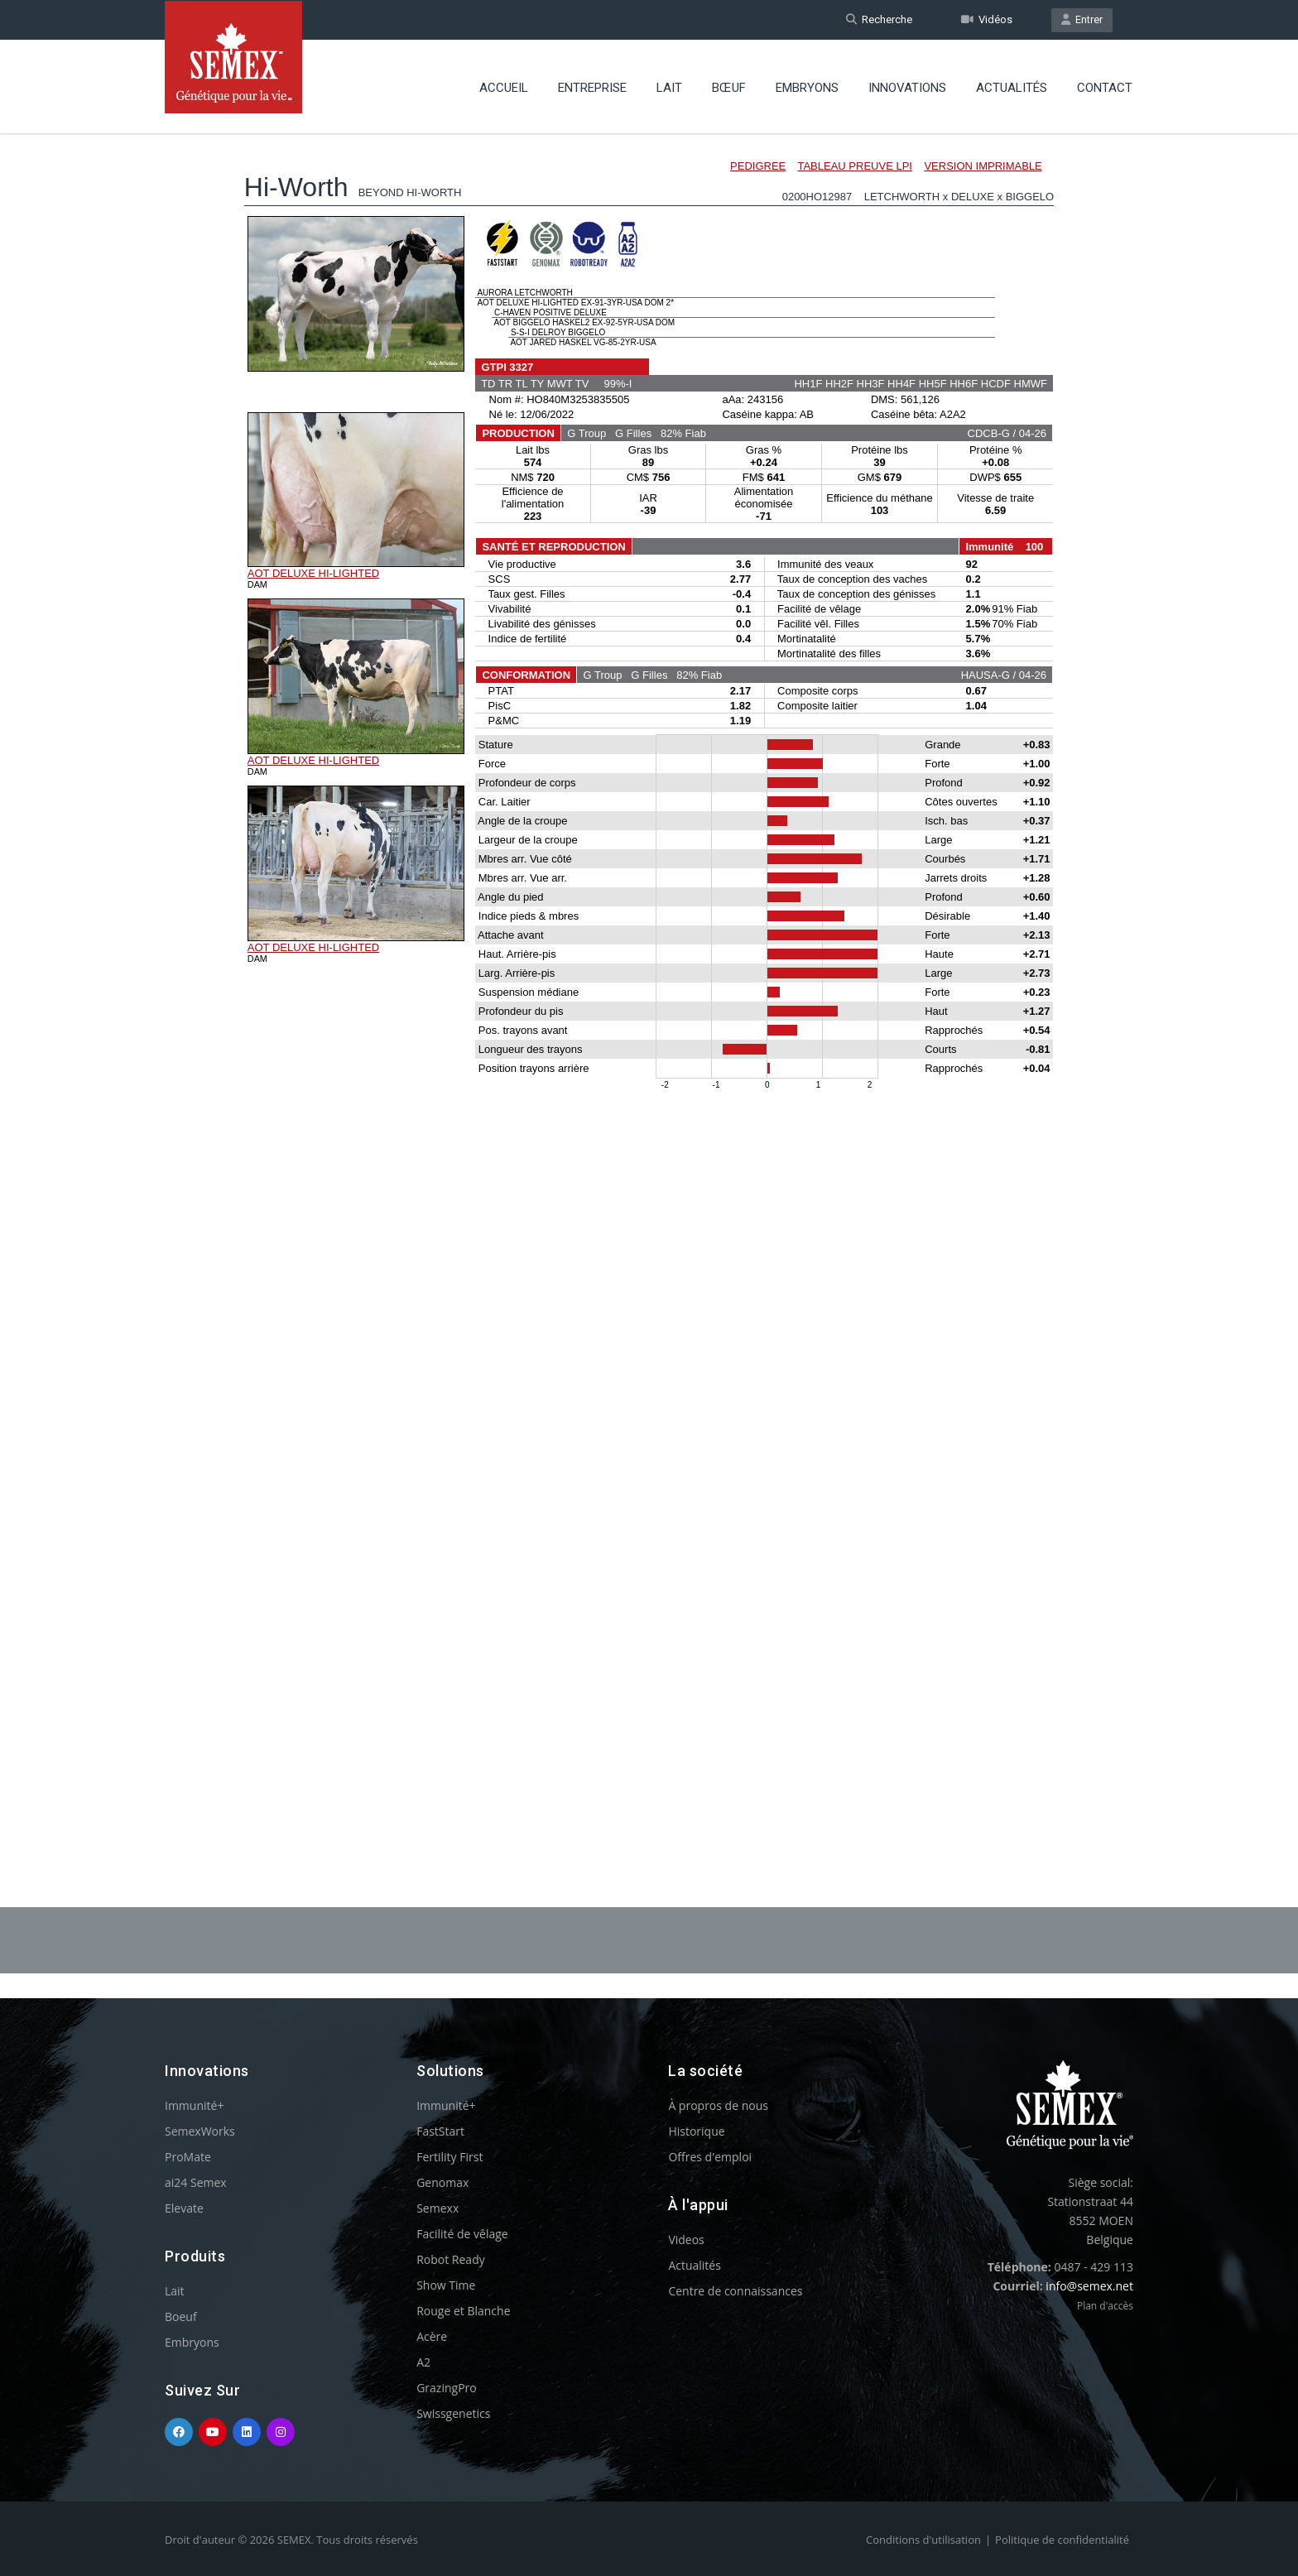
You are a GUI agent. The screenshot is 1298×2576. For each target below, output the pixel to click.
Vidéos (986, 19)
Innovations (907, 86)
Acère (431, 2336)
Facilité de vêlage (462, 2234)
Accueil (503, 86)
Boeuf (181, 2316)
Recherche (879, 19)
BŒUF (729, 86)
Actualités (1011, 86)
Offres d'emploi (710, 2157)
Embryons (807, 86)
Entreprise (592, 86)
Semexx (437, 2208)
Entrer (1082, 19)
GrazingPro (446, 2388)
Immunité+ (194, 2105)
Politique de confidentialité (1062, 2539)
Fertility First (449, 2157)
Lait (669, 86)
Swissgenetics (453, 2413)
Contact (1104, 86)
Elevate (184, 2208)
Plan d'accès (1105, 2306)
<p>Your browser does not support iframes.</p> (649, 975)
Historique (696, 2131)
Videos (686, 2239)
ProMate (188, 2157)
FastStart (440, 2131)
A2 (423, 2362)
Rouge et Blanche (463, 2311)
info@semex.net (1089, 2286)
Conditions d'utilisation (923, 2539)
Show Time (445, 2285)
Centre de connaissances (735, 2291)
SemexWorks (200, 2131)
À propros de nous (718, 2105)
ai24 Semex (196, 2182)
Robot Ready (450, 2259)
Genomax (442, 2182)
